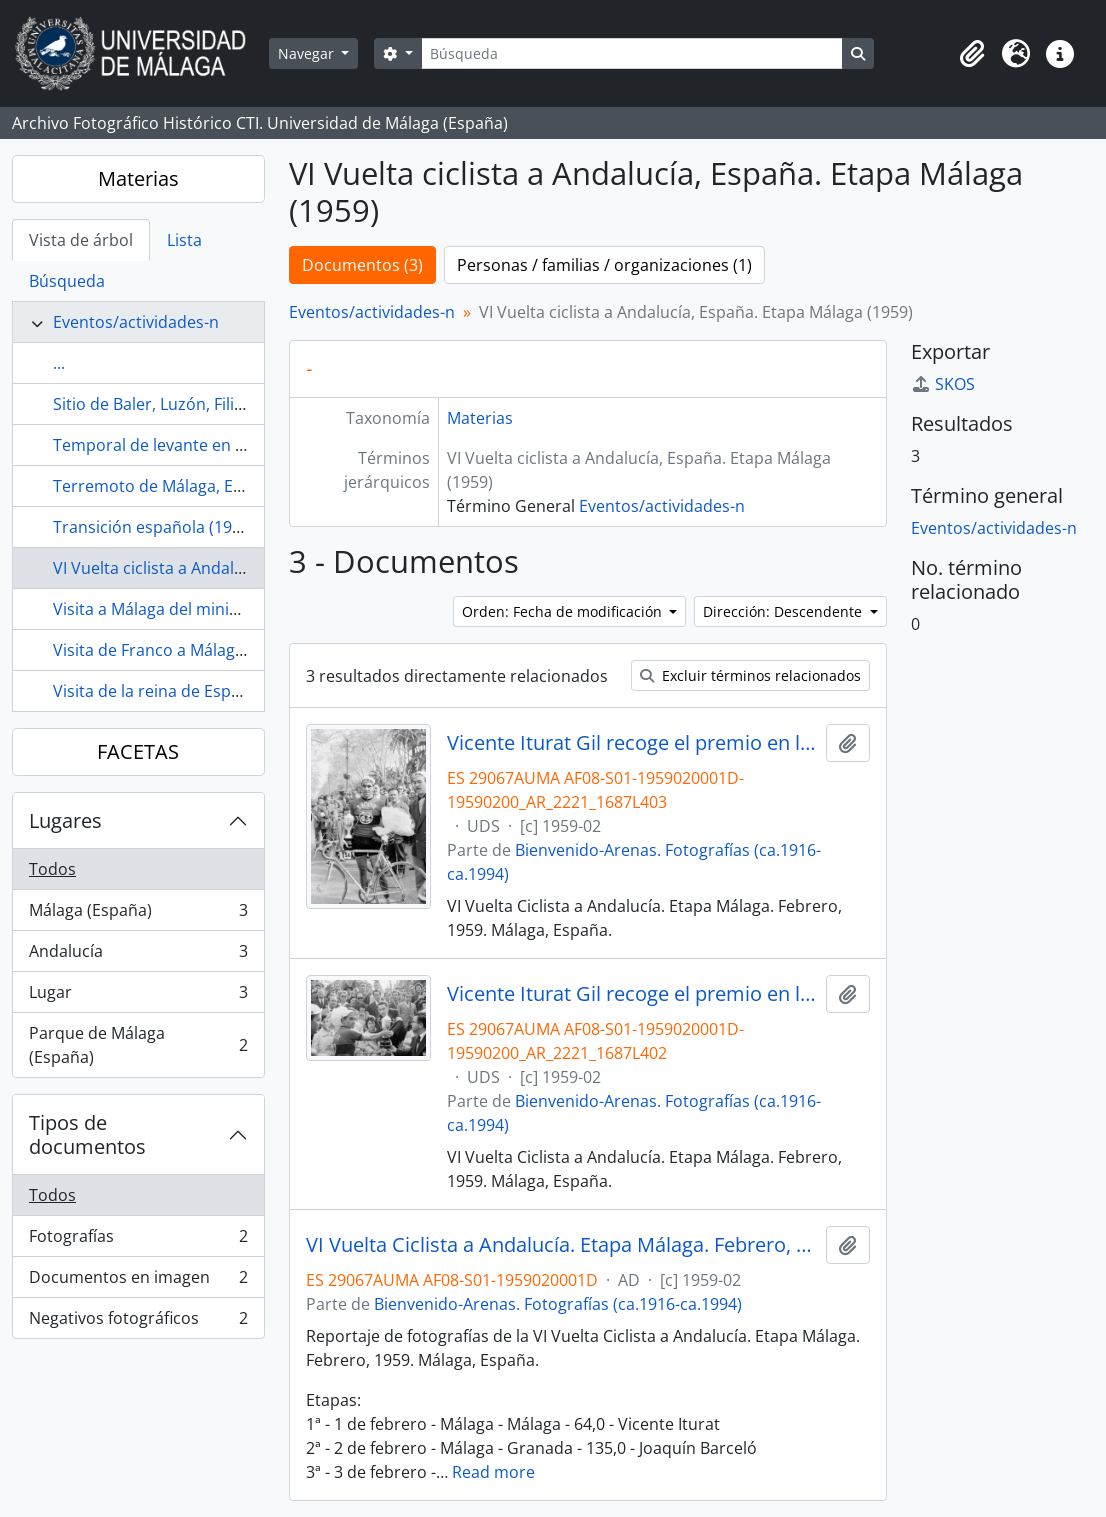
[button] (972, 54)
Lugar (138, 996)
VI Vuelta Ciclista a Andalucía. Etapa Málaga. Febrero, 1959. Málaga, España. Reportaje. (562, 1245)
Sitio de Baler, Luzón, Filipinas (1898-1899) (209, 404)
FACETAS (138, 751)
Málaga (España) (138, 914)
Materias (138, 178)
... (59, 363)
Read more (493, 1472)
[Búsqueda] (632, 53)
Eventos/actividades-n (136, 322)
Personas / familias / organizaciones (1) (604, 265)
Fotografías (138, 1240)
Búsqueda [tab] (67, 281)
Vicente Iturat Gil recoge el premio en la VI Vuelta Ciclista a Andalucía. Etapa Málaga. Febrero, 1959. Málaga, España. (632, 743)
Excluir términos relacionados (750, 675)
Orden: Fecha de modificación (564, 611)
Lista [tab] (184, 240)
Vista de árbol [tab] (81, 240)
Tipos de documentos (87, 1134)
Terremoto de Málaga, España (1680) (191, 486)
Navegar (308, 53)
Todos (52, 869)
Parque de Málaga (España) (138, 1045)
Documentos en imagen (138, 1281)
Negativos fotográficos (138, 1322)
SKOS (943, 384)
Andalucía (138, 955)
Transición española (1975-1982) (174, 527)
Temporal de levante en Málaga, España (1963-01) (239, 445)
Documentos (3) (362, 265)
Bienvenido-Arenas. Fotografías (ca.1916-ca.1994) (558, 1304)
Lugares (65, 820)
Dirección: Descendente (784, 611)
